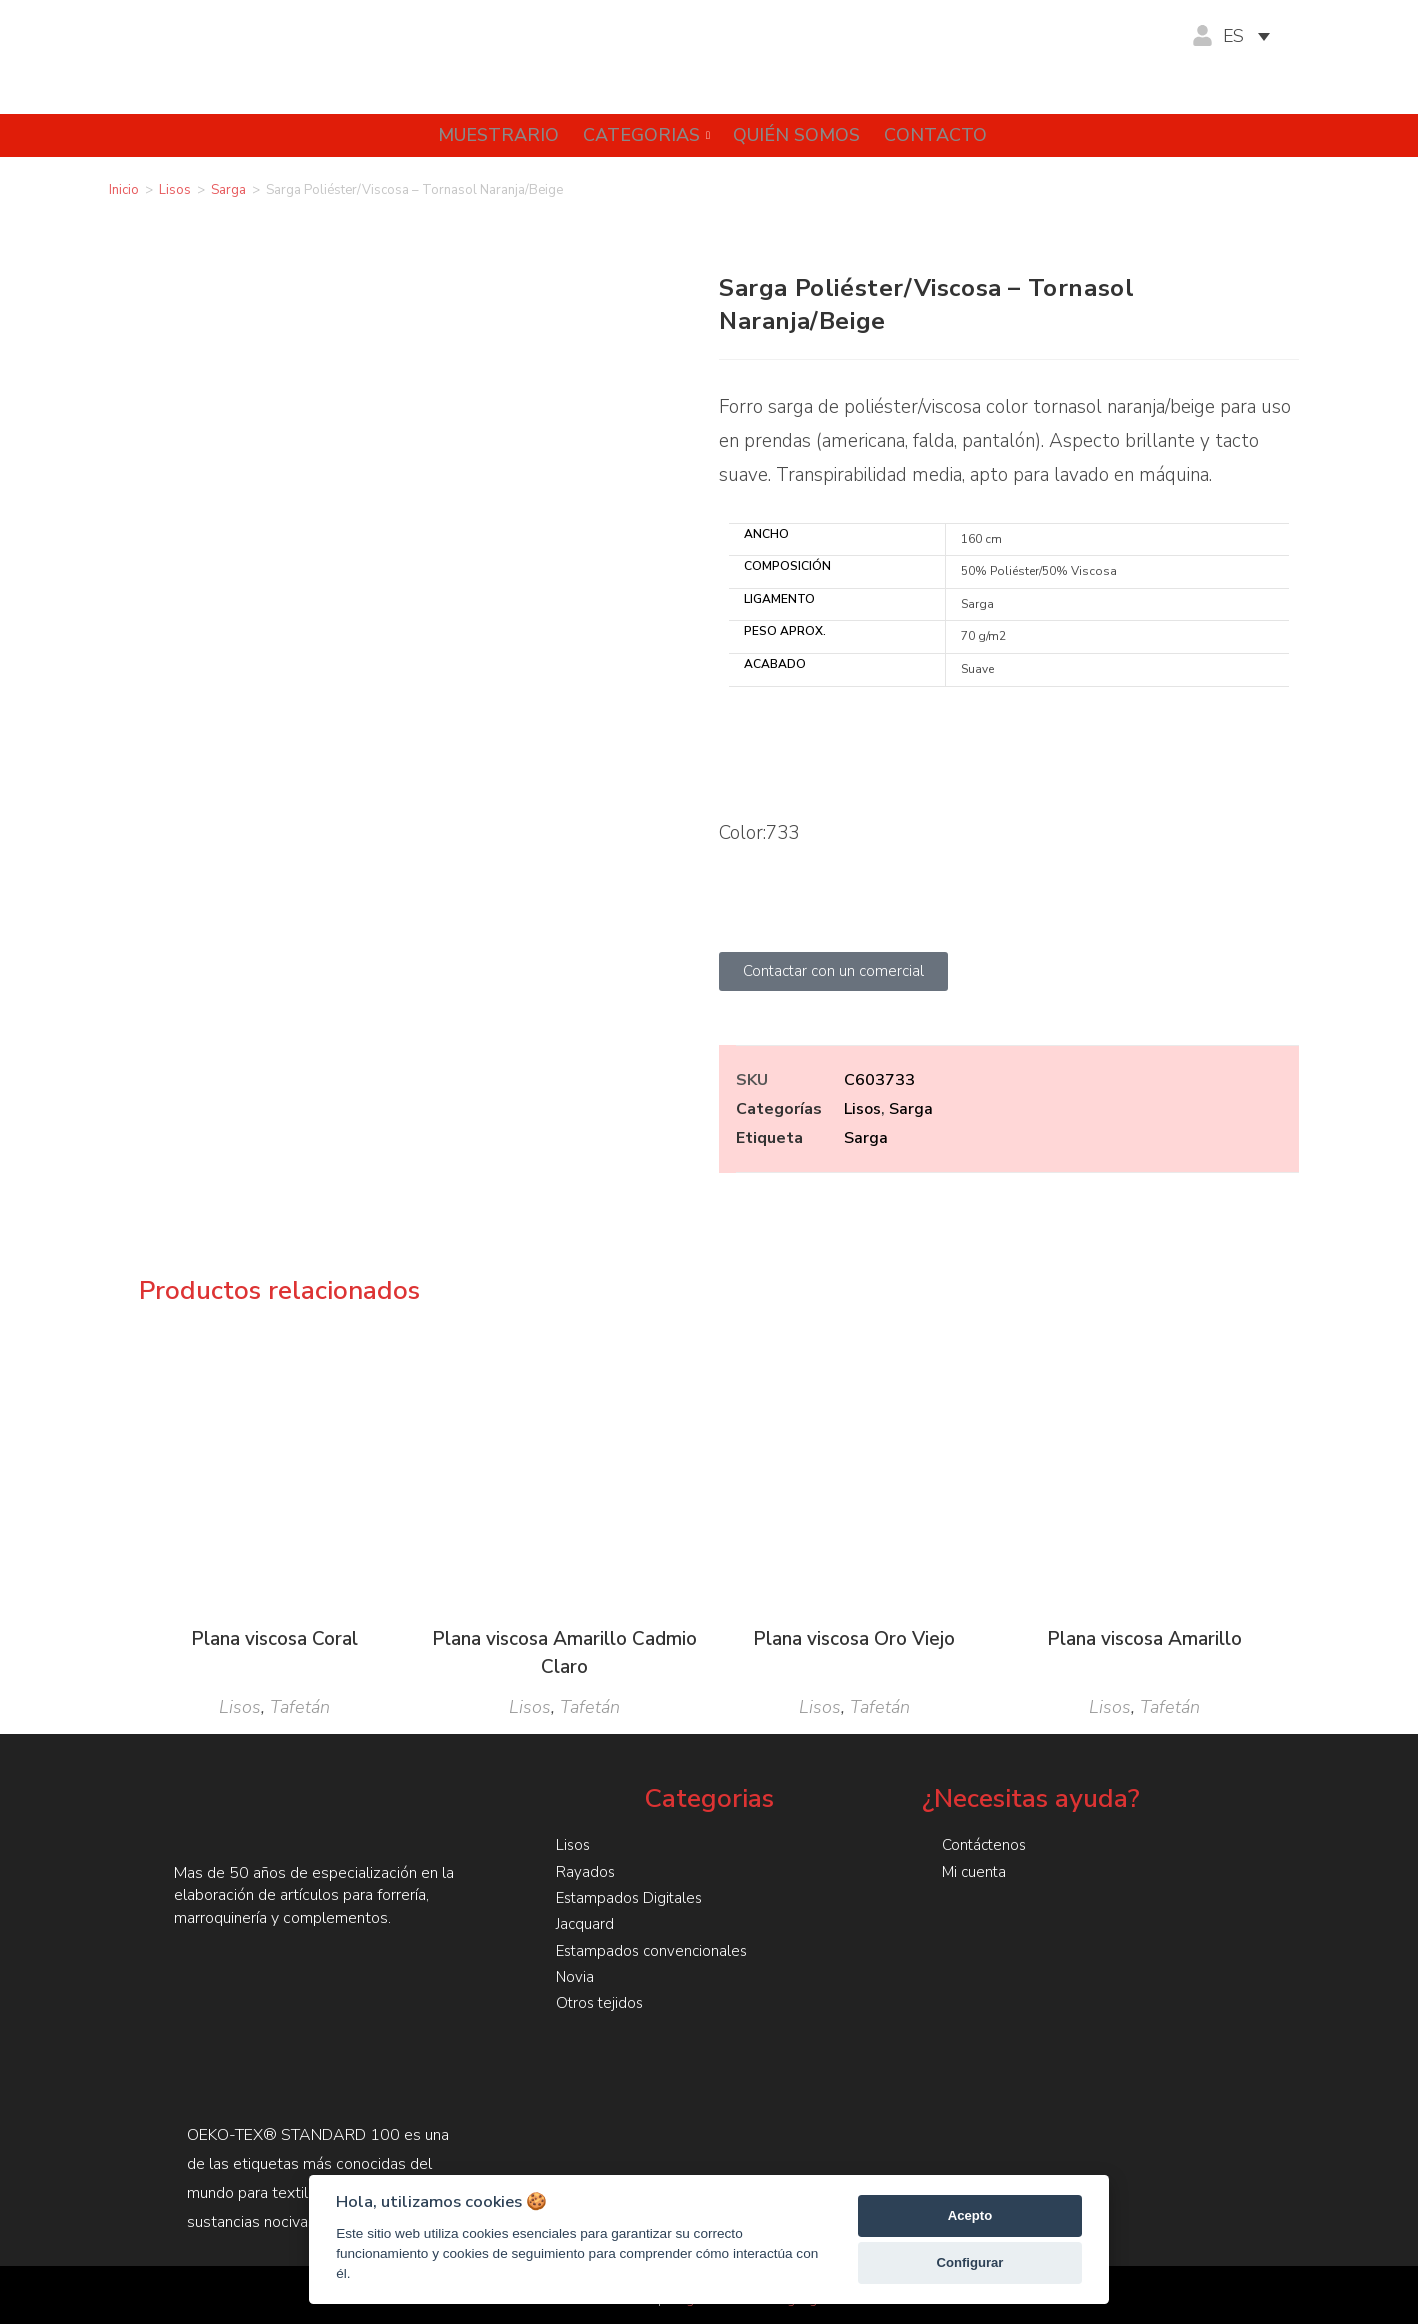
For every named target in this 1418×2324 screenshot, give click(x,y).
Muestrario (485, 135)
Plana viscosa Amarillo (1144, 1639)
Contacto (941, 135)
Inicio (124, 190)
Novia (575, 1975)
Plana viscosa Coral (274, 1639)
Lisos (175, 190)
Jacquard (585, 1923)
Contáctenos (986, 1845)
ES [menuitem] (1234, 37)
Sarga (228, 190)
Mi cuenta (975, 1871)
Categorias (639, 135)
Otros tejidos (601, 2001)
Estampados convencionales (655, 1949)
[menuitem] (1256, 37)
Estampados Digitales (632, 1897)
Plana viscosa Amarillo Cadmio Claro (564, 1653)
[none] (1256, 37)
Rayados (586, 1871)
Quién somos (796, 135)
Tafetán (300, 1707)
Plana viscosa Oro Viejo (854, 1639)
